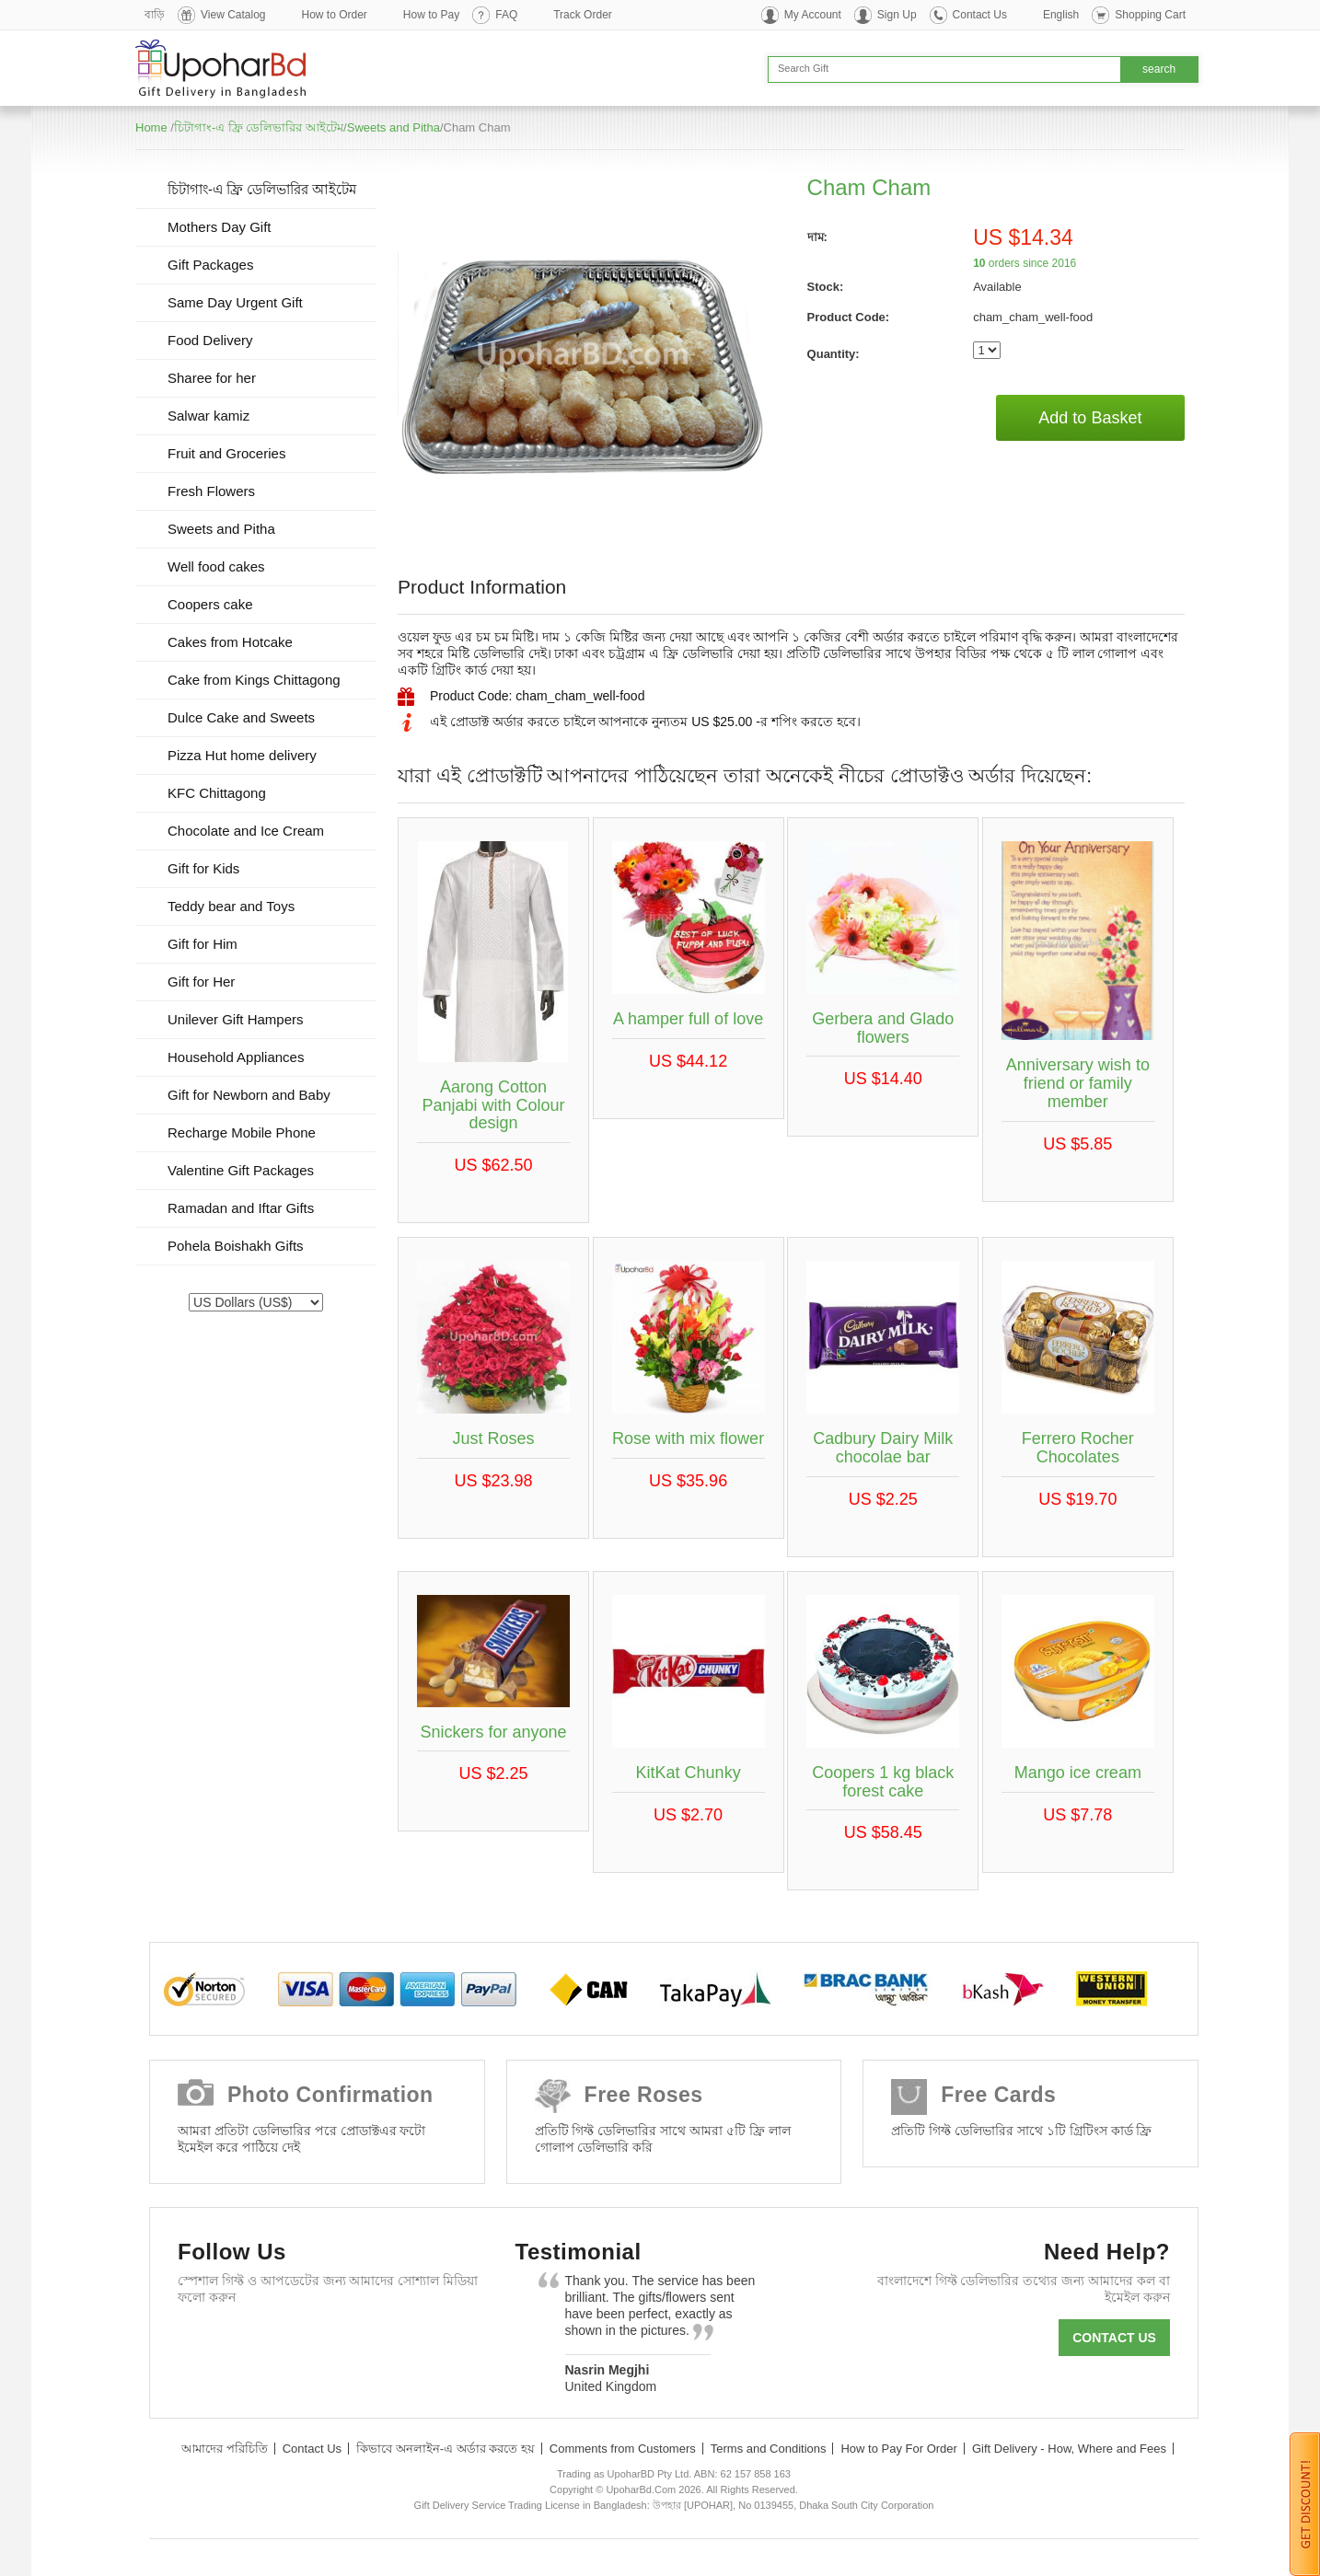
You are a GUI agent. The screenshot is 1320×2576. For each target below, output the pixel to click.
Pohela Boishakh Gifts (236, 1245)
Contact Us (980, 14)
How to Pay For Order (898, 2448)
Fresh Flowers (211, 491)
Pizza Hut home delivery (242, 755)
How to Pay (431, 14)
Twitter (253, 2341)
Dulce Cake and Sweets (241, 717)
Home (151, 127)
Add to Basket (1089, 418)
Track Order (582, 14)
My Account (812, 14)
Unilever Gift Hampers (236, 1019)
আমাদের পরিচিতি (224, 2448)
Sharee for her (212, 378)
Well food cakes (216, 566)
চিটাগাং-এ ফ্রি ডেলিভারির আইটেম (258, 127)
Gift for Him (202, 944)
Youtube (360, 2341)
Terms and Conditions (769, 2448)
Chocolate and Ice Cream (246, 830)
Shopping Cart (1150, 14)
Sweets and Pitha (393, 127)
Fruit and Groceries (226, 453)
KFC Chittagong (217, 793)
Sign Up (897, 14)
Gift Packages (210, 264)
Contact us (1114, 2337)
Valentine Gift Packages (241, 1170)
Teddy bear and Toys (231, 906)
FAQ (506, 14)
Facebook (200, 2341)
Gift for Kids (203, 868)
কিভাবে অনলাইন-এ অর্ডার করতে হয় (445, 2448)
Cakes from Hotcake (230, 642)
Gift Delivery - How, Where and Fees (1069, 2448)
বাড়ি (155, 14)
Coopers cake (210, 604)
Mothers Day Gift (220, 227)
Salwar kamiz (208, 415)
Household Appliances (236, 1057)
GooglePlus (307, 2341)
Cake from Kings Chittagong (254, 679)
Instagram (413, 2341)
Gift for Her (201, 981)
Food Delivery (210, 340)
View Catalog (233, 14)
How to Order (334, 14)
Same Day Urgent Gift (235, 302)
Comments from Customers (623, 2448)
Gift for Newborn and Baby (249, 1095)
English (1061, 14)
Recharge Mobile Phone (242, 1132)
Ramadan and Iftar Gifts (241, 1208)
